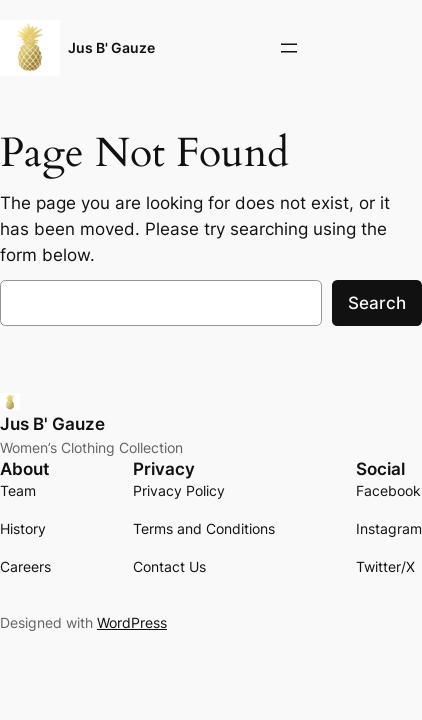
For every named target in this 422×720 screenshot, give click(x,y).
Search (377, 303)
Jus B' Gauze (111, 47)
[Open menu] (289, 48)
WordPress (132, 622)
